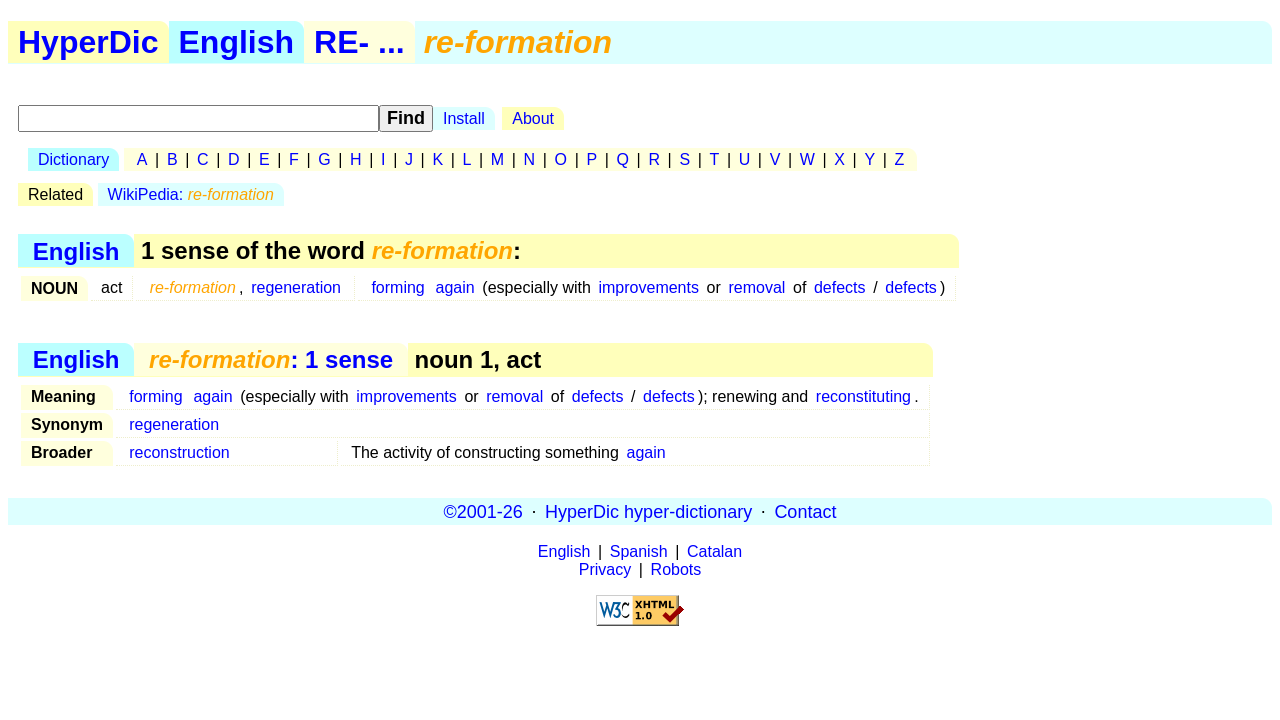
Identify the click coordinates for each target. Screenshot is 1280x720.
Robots (676, 569)
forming (397, 287)
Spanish (639, 551)
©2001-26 (483, 511)
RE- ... (359, 42)
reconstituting (863, 396)
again (455, 287)
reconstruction (179, 452)
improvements (648, 287)
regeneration (296, 287)
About (533, 118)
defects (840, 287)
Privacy (605, 569)
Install (464, 118)
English (237, 42)
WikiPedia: (191, 194)
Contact (805, 511)
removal (756, 287)
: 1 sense (271, 359)
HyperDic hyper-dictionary (648, 511)
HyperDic (88, 42)
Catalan (714, 551)
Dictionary (73, 159)
